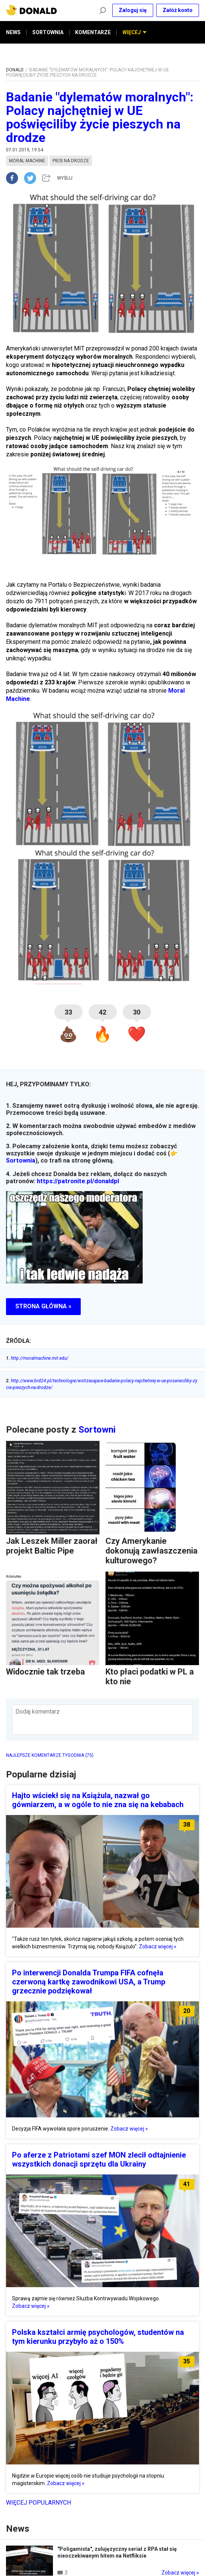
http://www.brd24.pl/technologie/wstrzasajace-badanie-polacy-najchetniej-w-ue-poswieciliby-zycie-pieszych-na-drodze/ (101, 1384)
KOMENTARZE (93, 32)
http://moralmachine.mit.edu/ (37, 1358)
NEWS (13, 32)
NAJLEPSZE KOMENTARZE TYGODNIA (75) (49, 1755)
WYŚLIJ (64, 178)
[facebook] (15, 178)
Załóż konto (178, 10)
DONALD (15, 69)
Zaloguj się (133, 10)
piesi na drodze (71, 160)
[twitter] (32, 178)
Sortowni (97, 1429)
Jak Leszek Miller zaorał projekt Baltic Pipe (52, 1545)
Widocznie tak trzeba (45, 1671)
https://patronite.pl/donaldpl (78, 1181)
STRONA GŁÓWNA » (43, 1306)
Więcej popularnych (38, 2502)
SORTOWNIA (47, 32)
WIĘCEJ (134, 32)
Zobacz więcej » (157, 1946)
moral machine (27, 160)
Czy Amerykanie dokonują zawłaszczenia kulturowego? (151, 1550)
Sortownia (20, 1160)
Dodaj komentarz (37, 1711)
